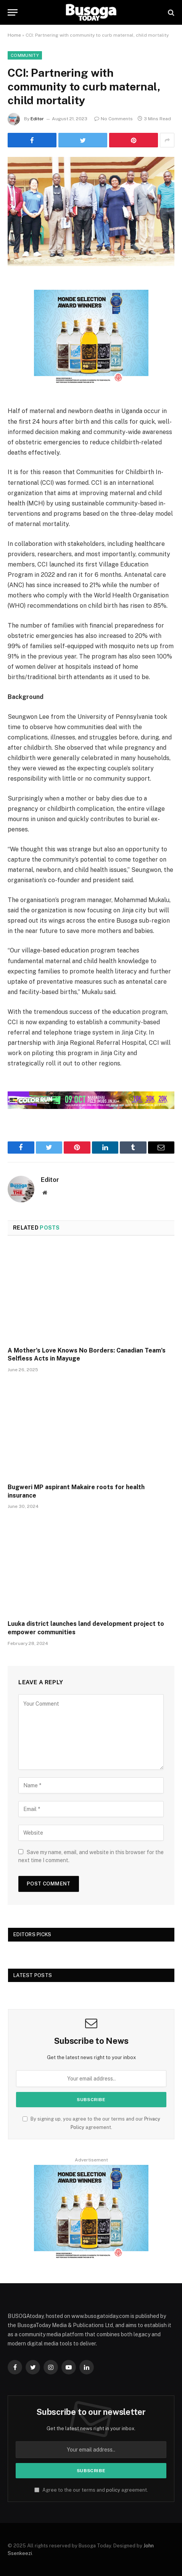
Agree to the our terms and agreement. (91, 2490)
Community (25, 55)
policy (113, 2490)
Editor (37, 118)
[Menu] (13, 12)
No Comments (113, 118)
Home (14, 35)
